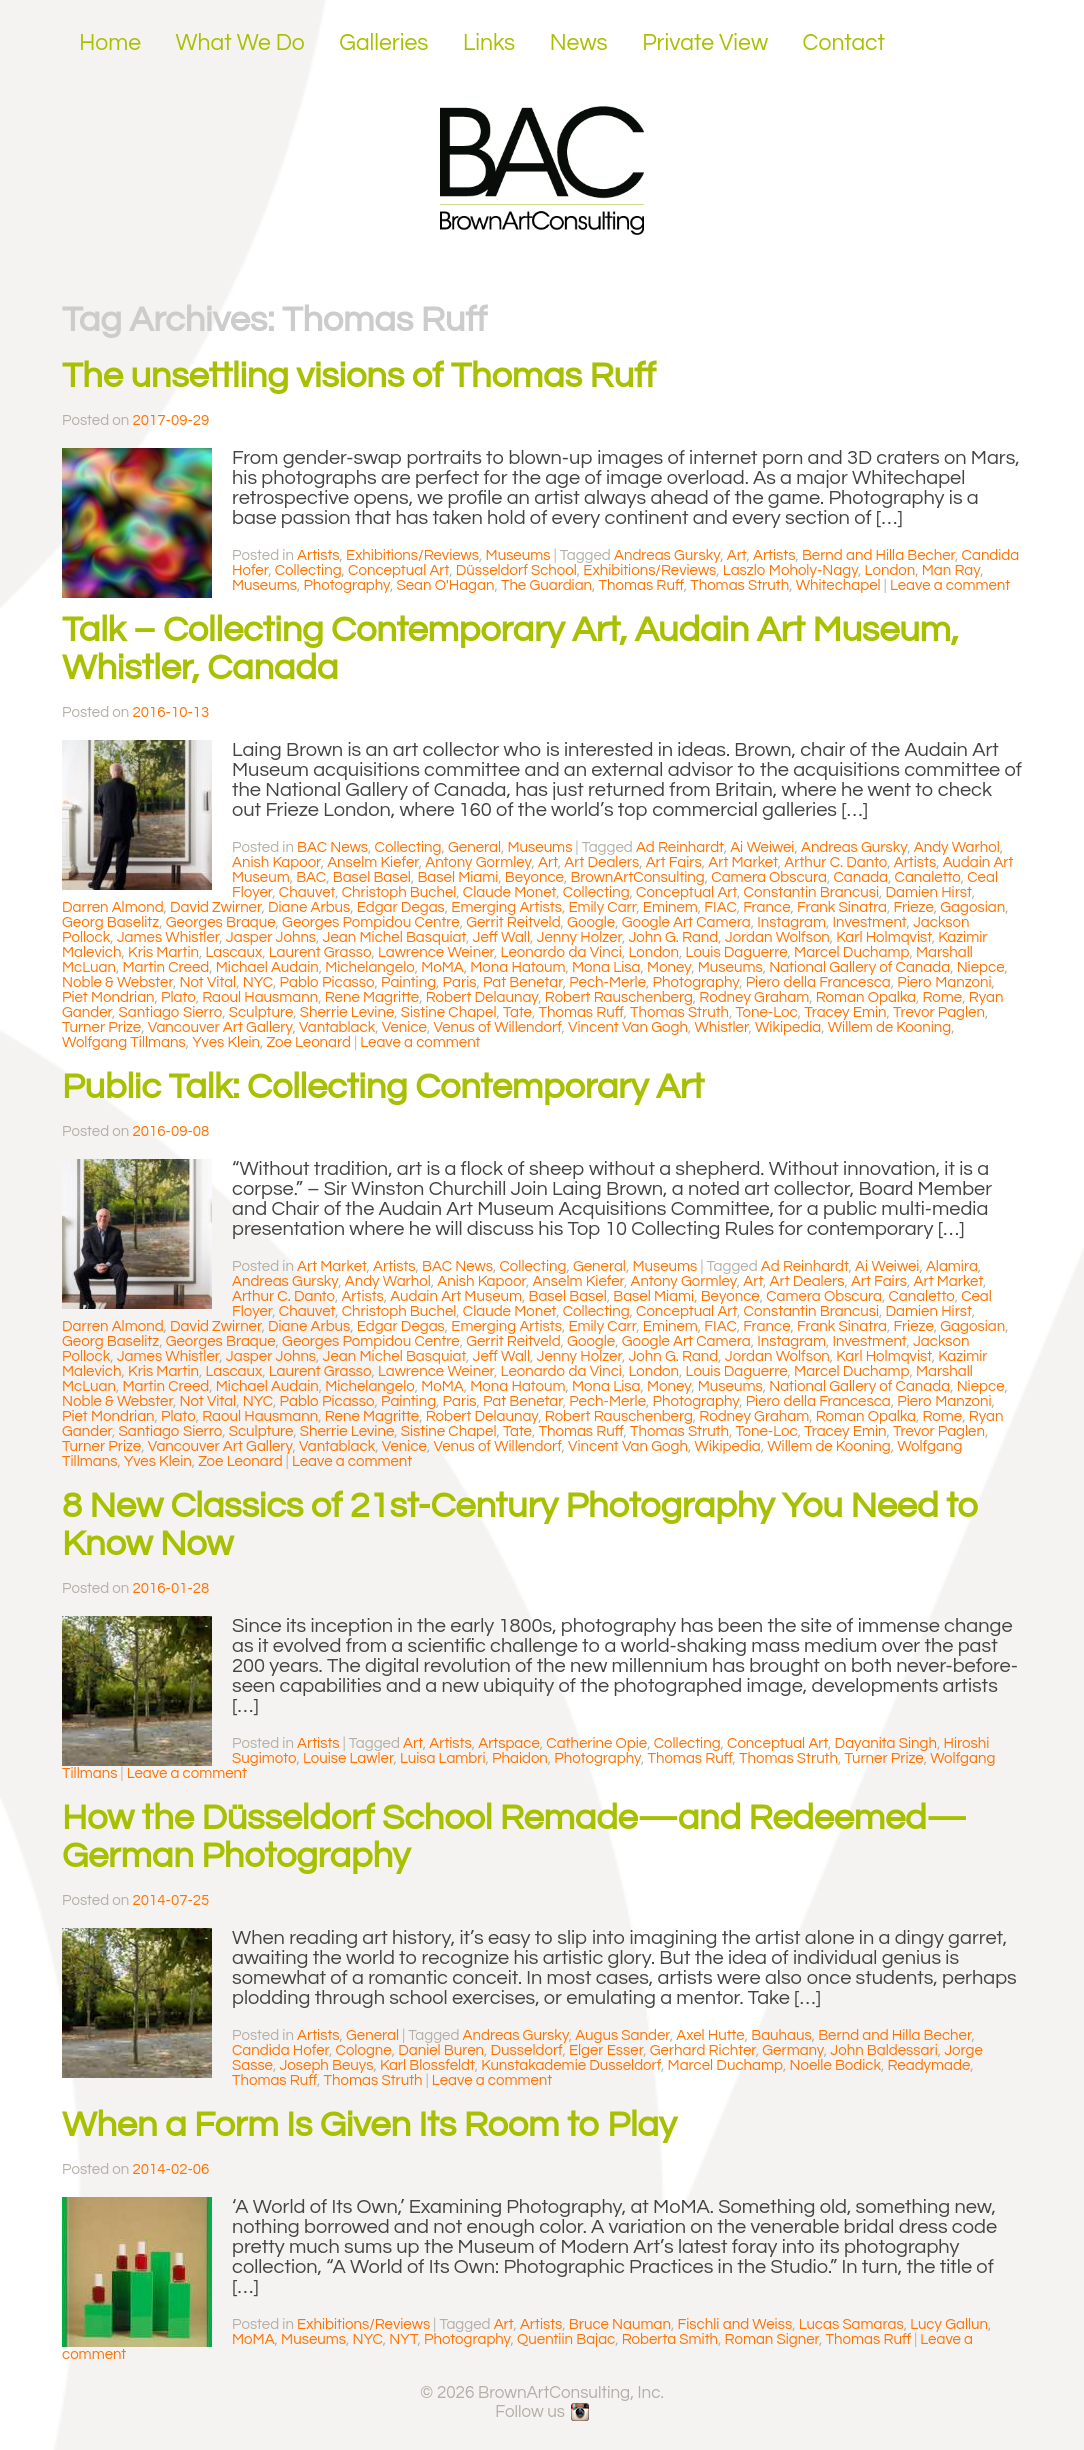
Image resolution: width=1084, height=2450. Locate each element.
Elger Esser (606, 2050)
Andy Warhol (957, 847)
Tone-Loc (767, 1012)
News (579, 43)
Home (110, 43)
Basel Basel (372, 877)
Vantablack (337, 1027)
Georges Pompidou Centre (371, 922)
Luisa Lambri (443, 1758)
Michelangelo (369, 967)
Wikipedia (788, 1027)
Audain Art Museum (456, 1296)
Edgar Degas (401, 907)
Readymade (929, 2065)
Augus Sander (622, 2035)
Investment (870, 922)
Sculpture (261, 1012)
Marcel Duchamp (851, 952)
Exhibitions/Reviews (412, 555)
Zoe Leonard (309, 1042)
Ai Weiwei (762, 847)
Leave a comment (950, 585)
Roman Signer (772, 2339)
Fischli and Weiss (734, 2324)
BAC (311, 877)
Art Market (743, 862)
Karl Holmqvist (884, 937)
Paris (460, 982)
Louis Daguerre (737, 952)
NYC (258, 982)
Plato (178, 997)
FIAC (720, 907)
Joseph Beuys (326, 2065)
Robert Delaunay (482, 997)
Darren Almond (113, 907)
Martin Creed (165, 967)
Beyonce (534, 877)
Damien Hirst (929, 892)
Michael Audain (267, 967)
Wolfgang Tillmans (124, 1042)
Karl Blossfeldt (427, 2065)
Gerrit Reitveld (513, 922)
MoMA (442, 967)
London (890, 570)
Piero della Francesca (818, 982)
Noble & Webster (117, 982)
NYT (403, 2339)
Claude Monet (509, 892)
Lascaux (233, 952)
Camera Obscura (769, 877)
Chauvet (307, 892)
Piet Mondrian (108, 997)
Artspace (509, 1743)
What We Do (240, 43)
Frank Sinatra (842, 907)
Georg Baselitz (110, 922)
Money (669, 967)
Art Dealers (601, 862)
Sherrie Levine (347, 1012)
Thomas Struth (739, 585)
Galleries (383, 43)
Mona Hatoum (517, 967)
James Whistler (168, 937)
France (766, 907)
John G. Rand (673, 937)
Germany (793, 2050)
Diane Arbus (309, 907)
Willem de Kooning (889, 1027)
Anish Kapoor (276, 862)
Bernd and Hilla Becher (878, 555)
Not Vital (207, 982)
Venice (404, 1027)
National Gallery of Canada (859, 967)
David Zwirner (215, 907)
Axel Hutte (710, 2035)
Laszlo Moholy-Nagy (790, 570)
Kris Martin (163, 952)
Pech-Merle (607, 982)
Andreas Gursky (667, 555)
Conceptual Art (398, 570)
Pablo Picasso (327, 982)
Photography (346, 585)
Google (591, 922)
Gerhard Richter (703, 2050)
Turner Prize (101, 1027)
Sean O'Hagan (446, 585)
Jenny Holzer (579, 937)
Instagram (791, 922)
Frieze (914, 907)
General (474, 847)
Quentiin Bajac (566, 2339)
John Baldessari (883, 2050)
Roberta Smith (670, 2339)
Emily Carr (602, 907)
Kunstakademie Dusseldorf (571, 2065)
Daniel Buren (441, 2050)
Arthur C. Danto (835, 862)
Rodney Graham (754, 997)
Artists (318, 555)
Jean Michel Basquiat (394, 937)
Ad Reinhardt (680, 847)
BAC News (332, 847)
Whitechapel (838, 585)
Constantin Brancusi (811, 892)
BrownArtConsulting (637, 877)
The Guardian (546, 585)
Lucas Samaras (851, 2324)
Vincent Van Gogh (628, 1027)
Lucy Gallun (949, 2324)
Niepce (981, 967)
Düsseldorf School (516, 570)
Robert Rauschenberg (619, 997)
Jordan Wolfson (777, 937)
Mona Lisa (606, 967)
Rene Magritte (372, 997)
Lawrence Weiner (436, 952)
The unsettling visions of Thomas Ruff (359, 376)
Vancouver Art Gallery (220, 1027)
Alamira (952, 1266)
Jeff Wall (501, 937)
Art (737, 555)
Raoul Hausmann (260, 997)
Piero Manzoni (944, 982)
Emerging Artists (506, 907)
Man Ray (951, 570)
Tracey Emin (845, 1012)
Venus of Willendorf (497, 1027)
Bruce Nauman (620, 2324)
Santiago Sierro (171, 1012)
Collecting (308, 570)
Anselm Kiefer (373, 862)
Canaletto (928, 877)
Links (489, 43)
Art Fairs (674, 862)
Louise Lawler (348, 1758)
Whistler (721, 1027)
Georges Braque (221, 922)
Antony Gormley (478, 862)
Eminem (670, 907)
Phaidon (520, 1758)
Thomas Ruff (641, 585)
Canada (861, 877)
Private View (705, 43)
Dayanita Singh (886, 1743)
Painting (408, 982)
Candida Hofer (280, 2050)
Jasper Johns (271, 937)
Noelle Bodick (835, 2065)
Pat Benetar (523, 982)
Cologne (364, 2050)
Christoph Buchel (399, 892)
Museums (518, 555)
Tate (517, 1012)
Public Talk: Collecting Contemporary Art (383, 1087)
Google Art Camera (686, 922)
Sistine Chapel (449, 1012)
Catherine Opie (596, 1743)
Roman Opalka (866, 997)
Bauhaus (781, 2035)
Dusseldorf (527, 2050)
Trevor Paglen (939, 1012)
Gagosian (972, 907)
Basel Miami (457, 877)
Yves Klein (226, 1042)
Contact (844, 43)
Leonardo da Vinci (561, 952)
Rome (942, 997)
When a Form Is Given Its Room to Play (369, 2125)
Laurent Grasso (320, 952)
